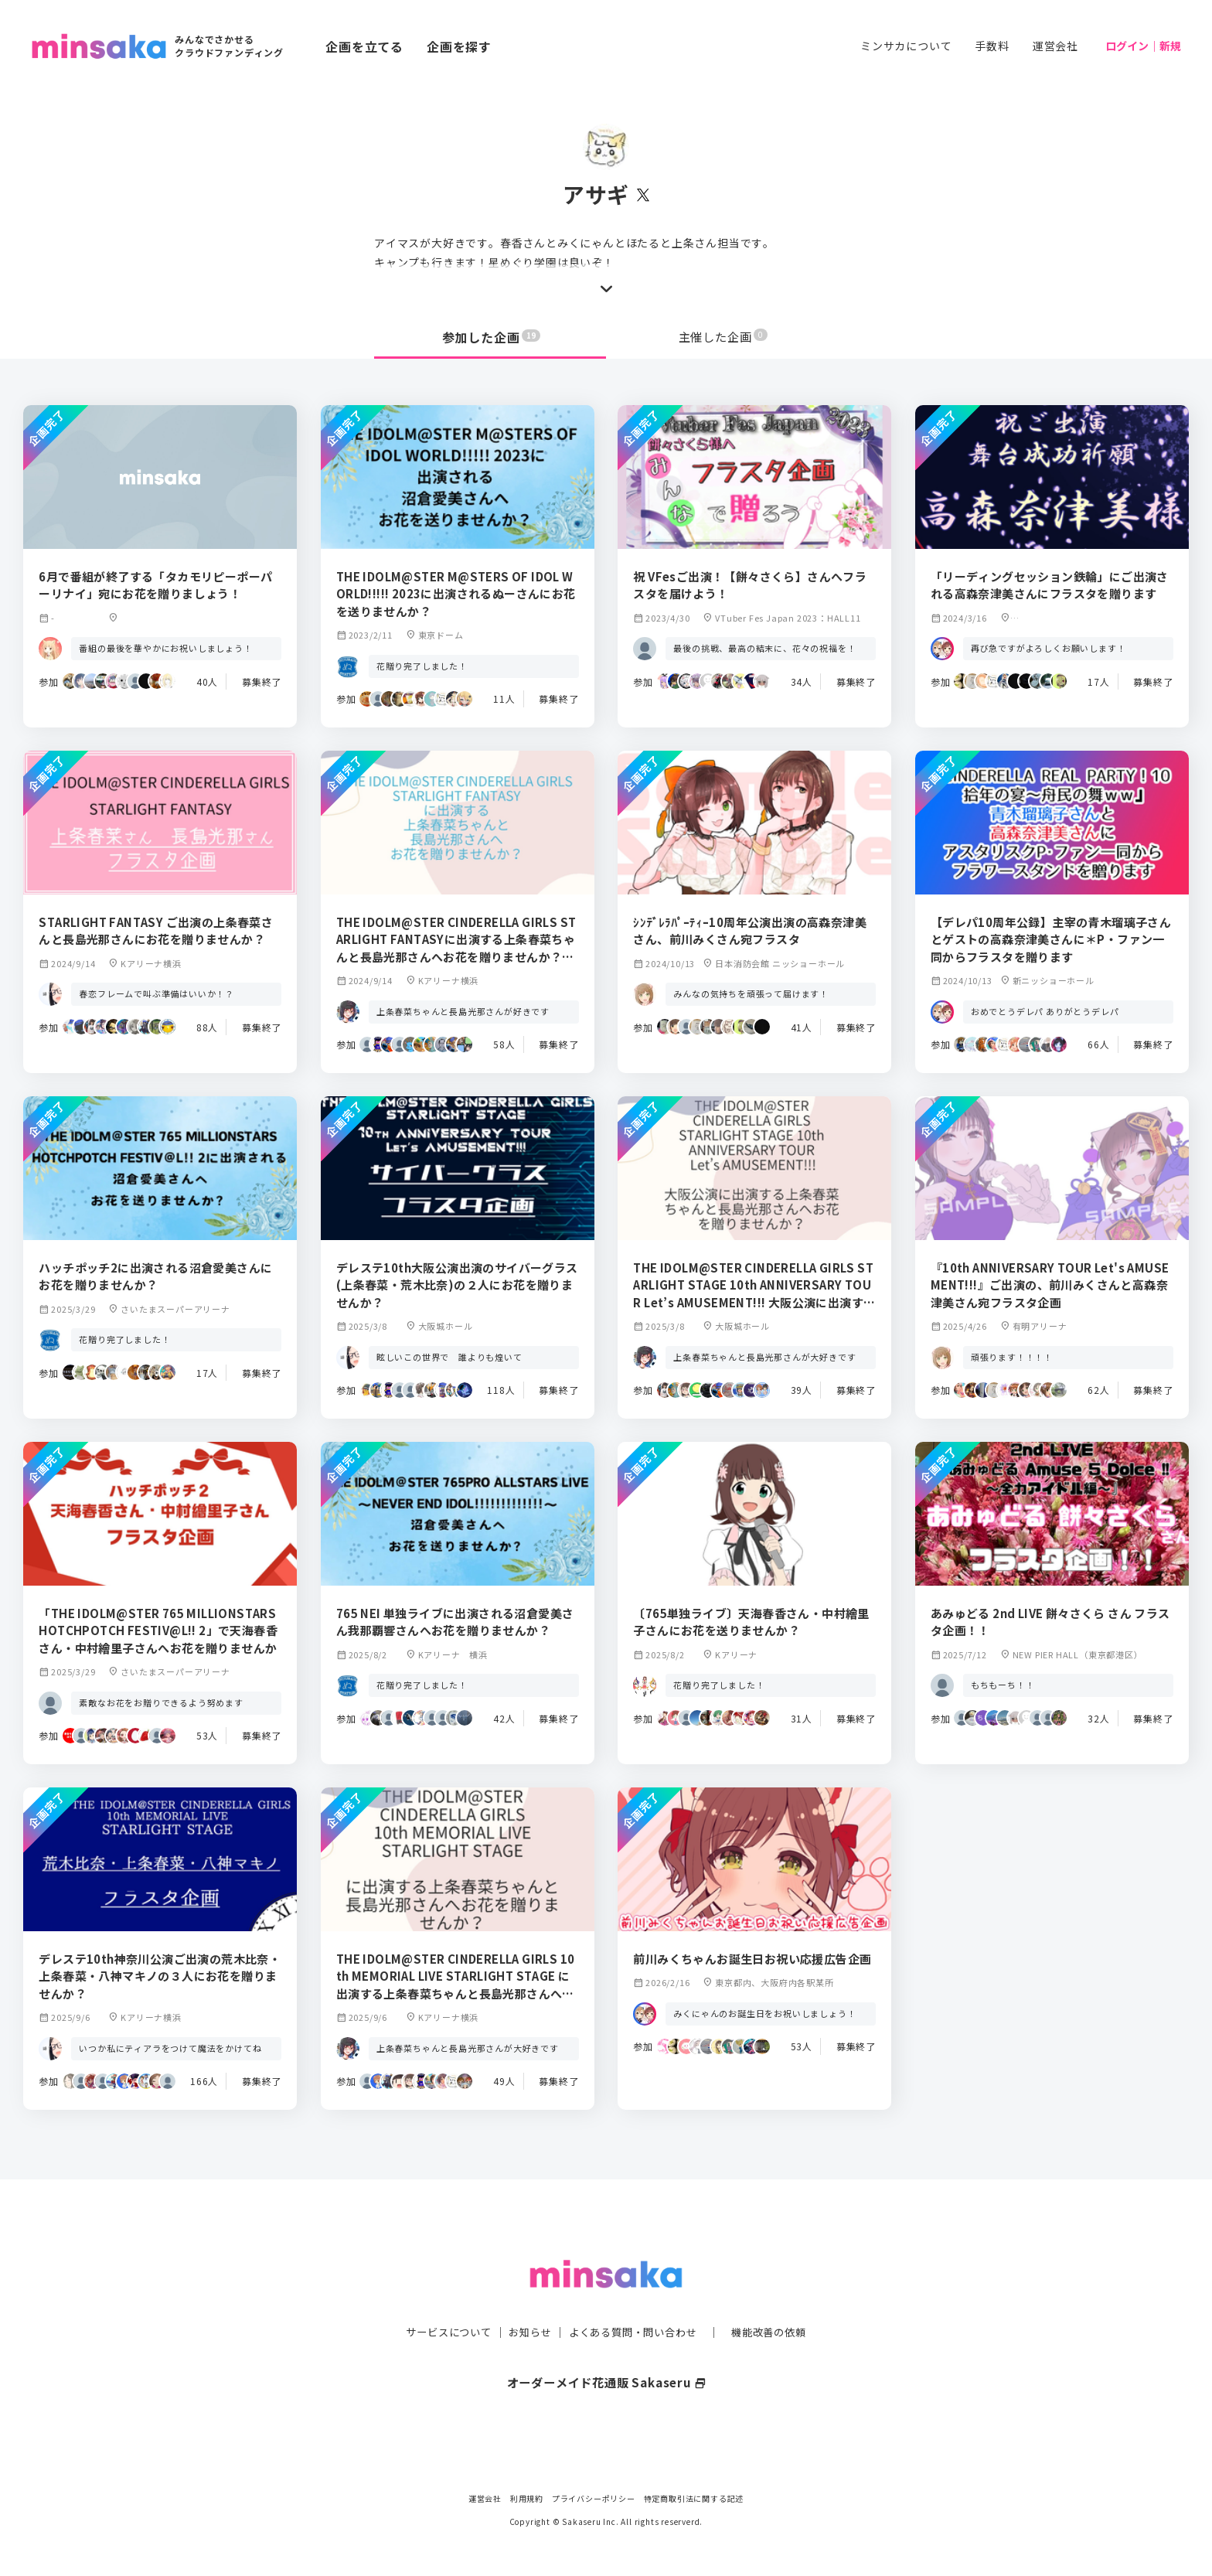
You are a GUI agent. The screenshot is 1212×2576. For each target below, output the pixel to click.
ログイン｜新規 (1143, 45)
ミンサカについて (906, 45)
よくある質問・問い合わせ (634, 2301)
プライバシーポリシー (593, 2498)
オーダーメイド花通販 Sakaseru (606, 2351)
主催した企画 (723, 337)
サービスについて (439, 2301)
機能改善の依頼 (777, 2301)
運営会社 (1055, 45)
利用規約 (526, 2498)
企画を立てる (364, 46)
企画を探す (459, 46)
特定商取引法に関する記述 (694, 2498)
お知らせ (526, 2301)
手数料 (992, 45)
